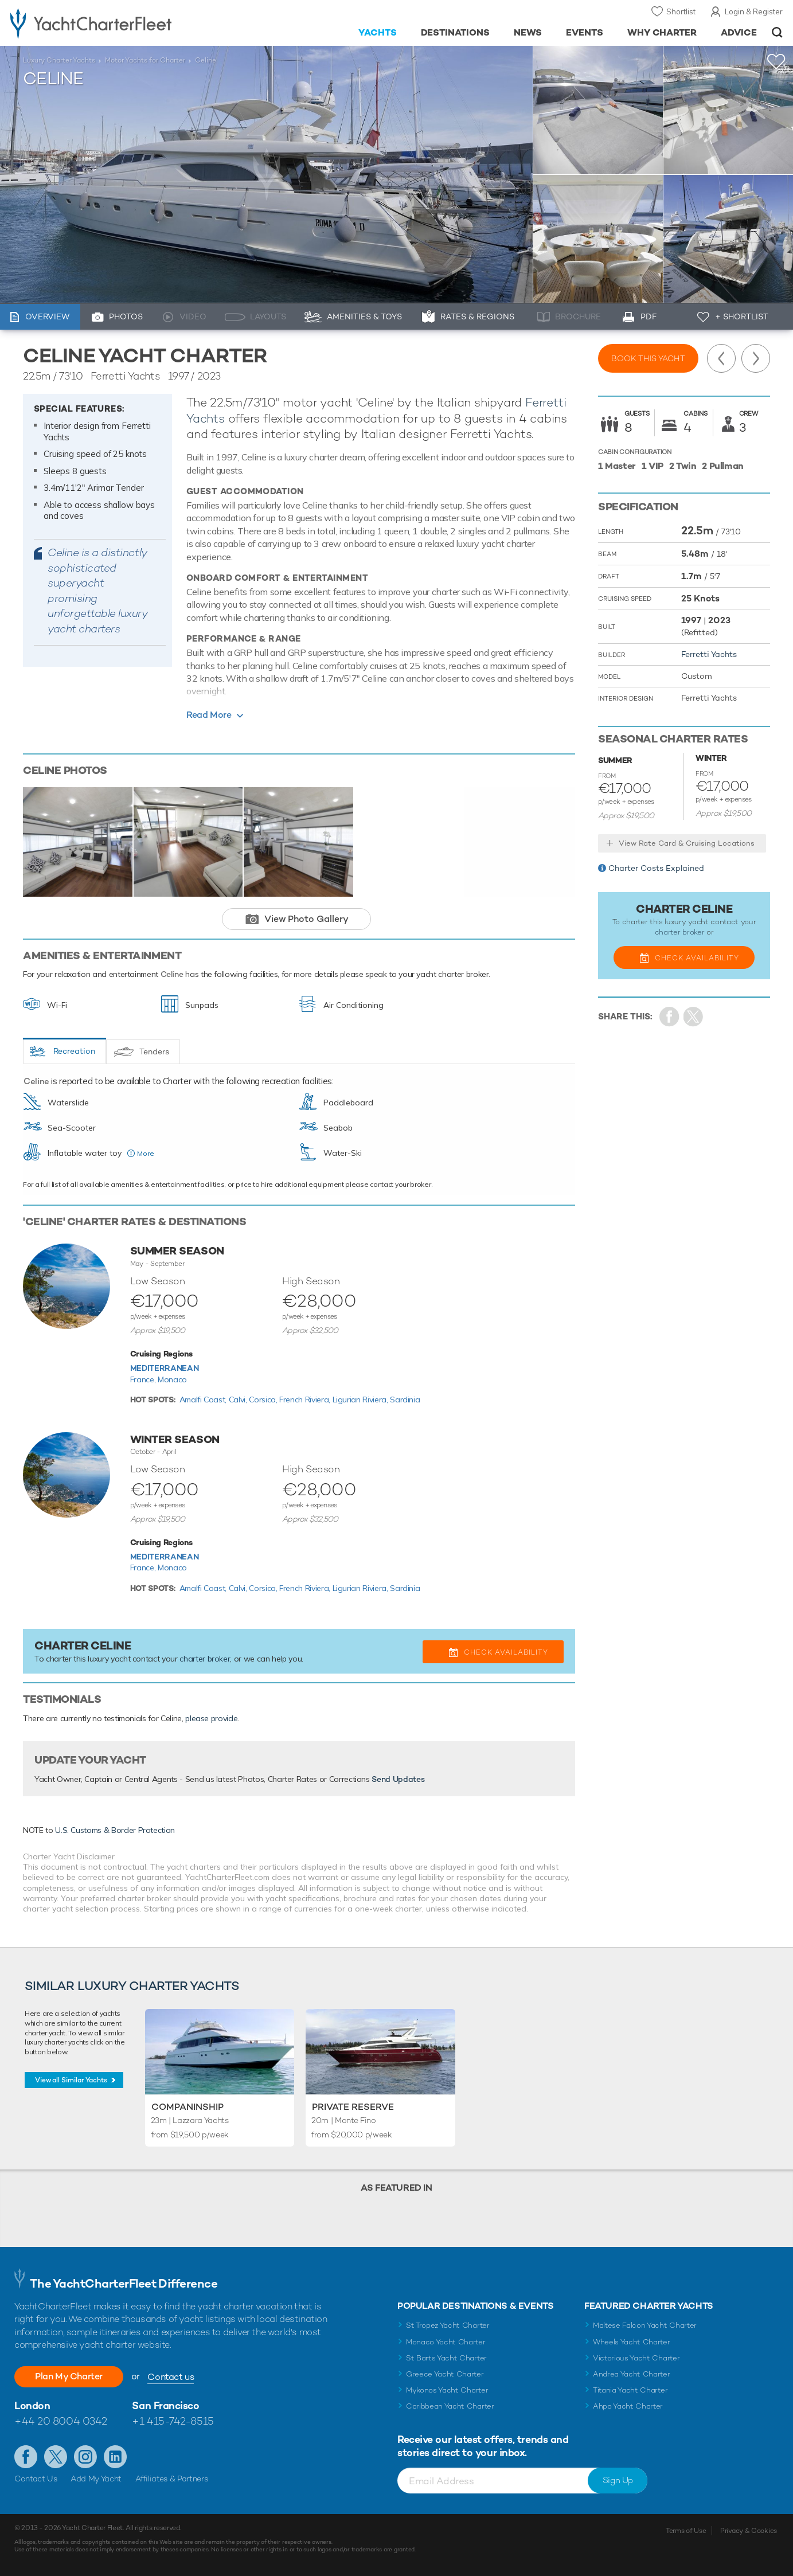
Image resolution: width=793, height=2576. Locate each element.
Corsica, (264, 1399)
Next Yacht (755, 358)
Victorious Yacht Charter (636, 2358)
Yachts (377, 32)
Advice (739, 32)
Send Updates (398, 1779)
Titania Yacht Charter (630, 2390)
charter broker (204, 1659)
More (145, 1153)
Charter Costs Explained (656, 868)
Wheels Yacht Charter (631, 2342)
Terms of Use (686, 2530)
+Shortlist (776, 61)
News (528, 32)
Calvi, (239, 1399)
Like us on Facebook (25, 2456)
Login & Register (754, 11)
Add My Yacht (96, 2478)
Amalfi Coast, (204, 1399)
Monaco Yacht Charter (446, 2342)
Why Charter (662, 32)
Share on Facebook (669, 1017)
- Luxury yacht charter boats (122, 23)
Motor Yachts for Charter (145, 60)
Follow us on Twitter (55, 2456)
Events (584, 32)
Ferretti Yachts (709, 654)
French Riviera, (305, 1399)
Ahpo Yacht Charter (628, 2406)
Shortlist (681, 11)
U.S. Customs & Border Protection (115, 1830)
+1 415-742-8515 (172, 2421)
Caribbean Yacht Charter (450, 2406)
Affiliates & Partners (171, 2478)
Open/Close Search (777, 32)
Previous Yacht (721, 358)
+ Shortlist (741, 316)
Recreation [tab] (74, 1051)
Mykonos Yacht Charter (447, 2390)
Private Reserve (353, 2107)
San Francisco (165, 2405)
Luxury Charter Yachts (59, 60)
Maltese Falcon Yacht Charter (645, 2325)
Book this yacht (648, 358)
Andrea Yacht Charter (631, 2374)
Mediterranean (164, 1368)
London (32, 2405)
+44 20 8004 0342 (60, 2421)
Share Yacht (693, 1017)
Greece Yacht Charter (445, 2374)
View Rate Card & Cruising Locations (687, 843)
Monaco (172, 1379)
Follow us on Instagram (85, 2456)
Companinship (187, 2107)
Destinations (455, 32)
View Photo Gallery (306, 919)
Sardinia (405, 1399)
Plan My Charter (69, 2376)
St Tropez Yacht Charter (448, 2325)
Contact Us (35, 2478)
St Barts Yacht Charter (446, 2358)
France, (144, 1379)
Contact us (170, 2377)
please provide (211, 1718)
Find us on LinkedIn (115, 2456)
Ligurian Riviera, (361, 1399)
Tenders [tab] (154, 1051)
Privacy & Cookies (748, 2530)
